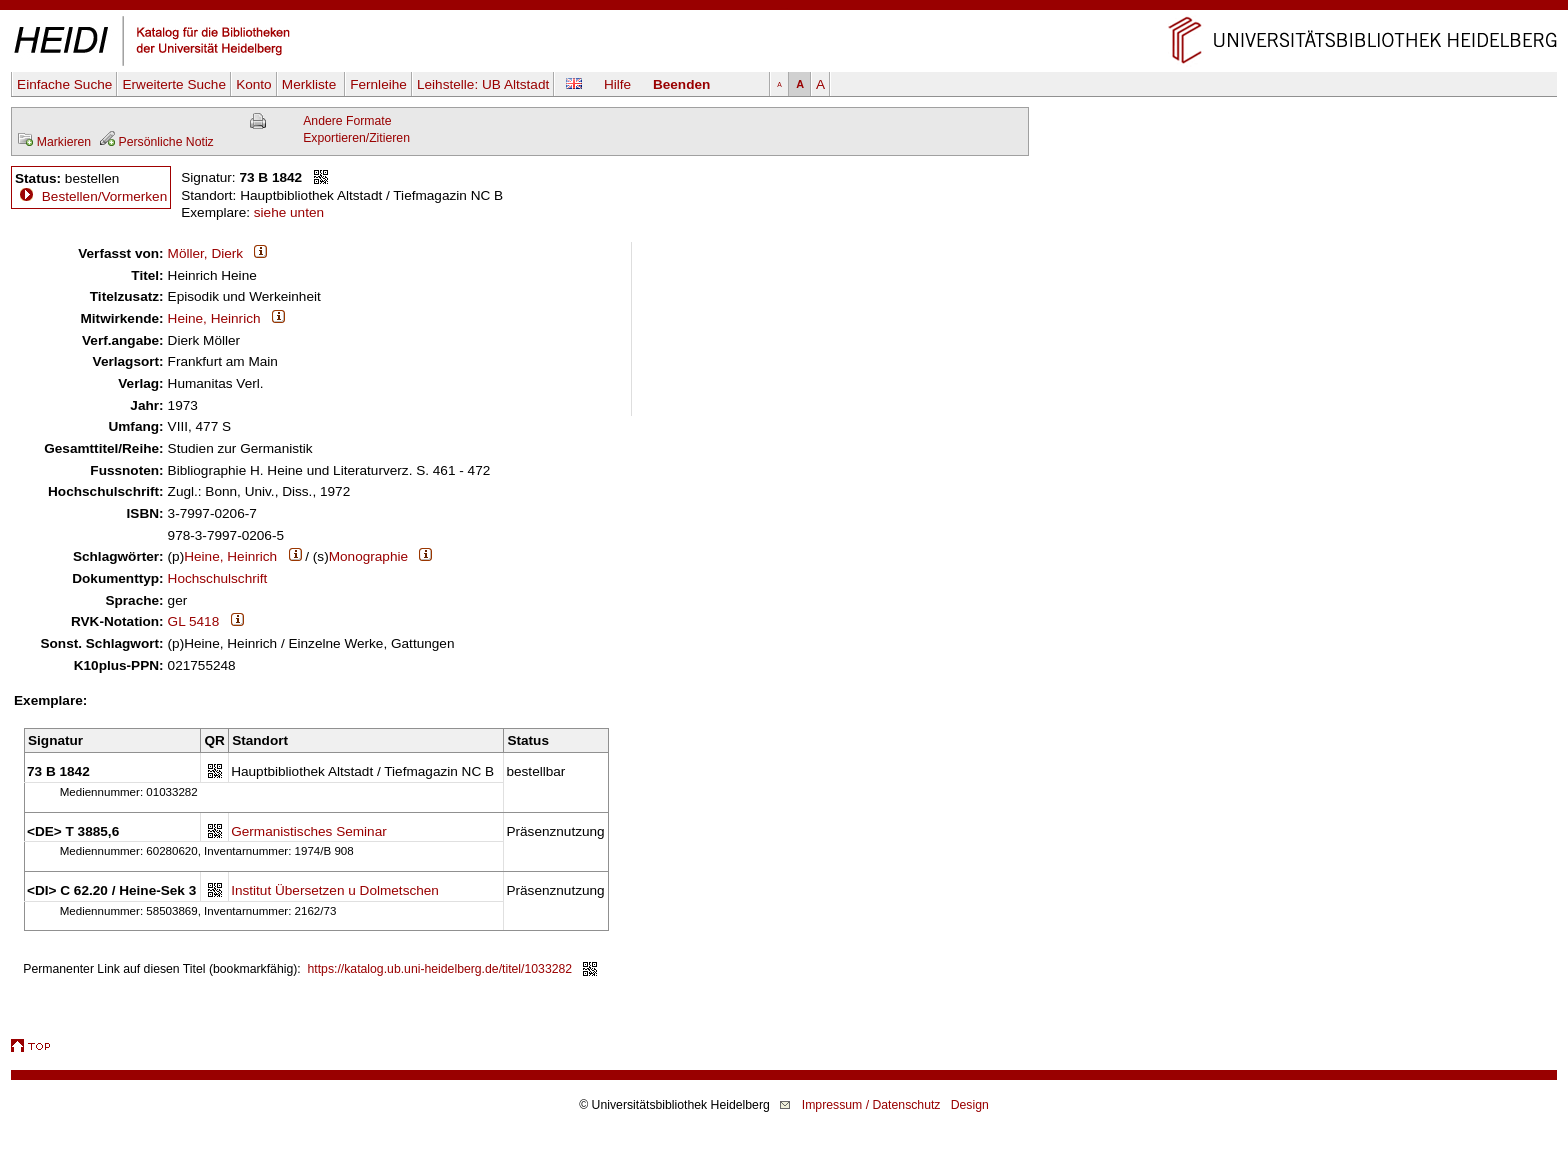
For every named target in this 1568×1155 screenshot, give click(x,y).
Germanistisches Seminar (309, 831)
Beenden (681, 84)
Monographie (368, 556)
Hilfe (617, 84)
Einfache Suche (64, 84)
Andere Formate (347, 121)
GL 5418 (194, 621)
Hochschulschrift (218, 578)
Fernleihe (378, 84)
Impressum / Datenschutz (871, 1105)
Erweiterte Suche (174, 84)
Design (970, 1105)
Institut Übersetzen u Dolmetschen (335, 890)
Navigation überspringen (784, 8)
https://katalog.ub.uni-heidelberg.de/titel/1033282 (440, 969)
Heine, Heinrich (214, 318)
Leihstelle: (483, 84)
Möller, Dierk (206, 253)
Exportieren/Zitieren (356, 138)
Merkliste (311, 84)
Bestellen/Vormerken (104, 196)
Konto (254, 84)
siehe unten (289, 212)
